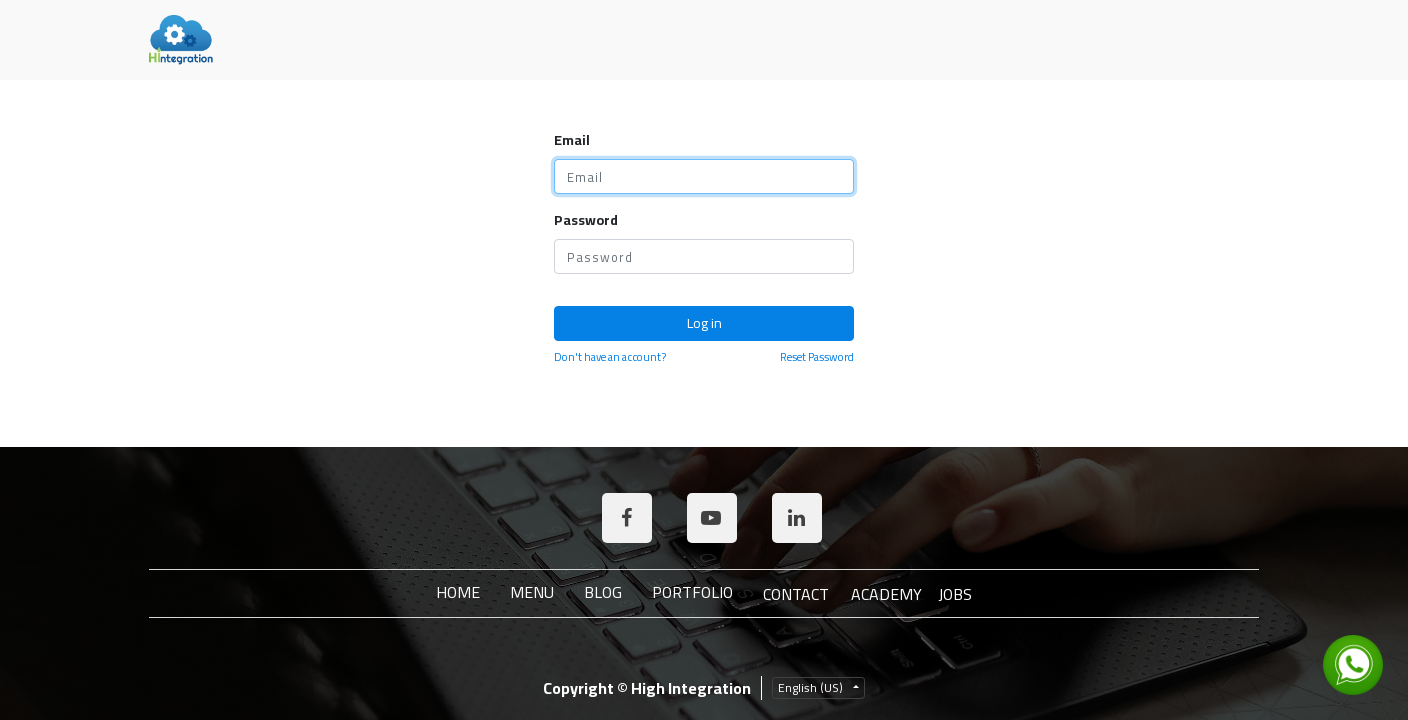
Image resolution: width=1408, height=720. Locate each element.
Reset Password (817, 357)
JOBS (955, 594)
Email (572, 140)
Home (458, 592)
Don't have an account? (610, 357)
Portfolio (692, 592)
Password (586, 220)
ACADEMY (886, 594)
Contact (796, 594)
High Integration (691, 688)
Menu (532, 592)
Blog (603, 592)
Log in (704, 323)
